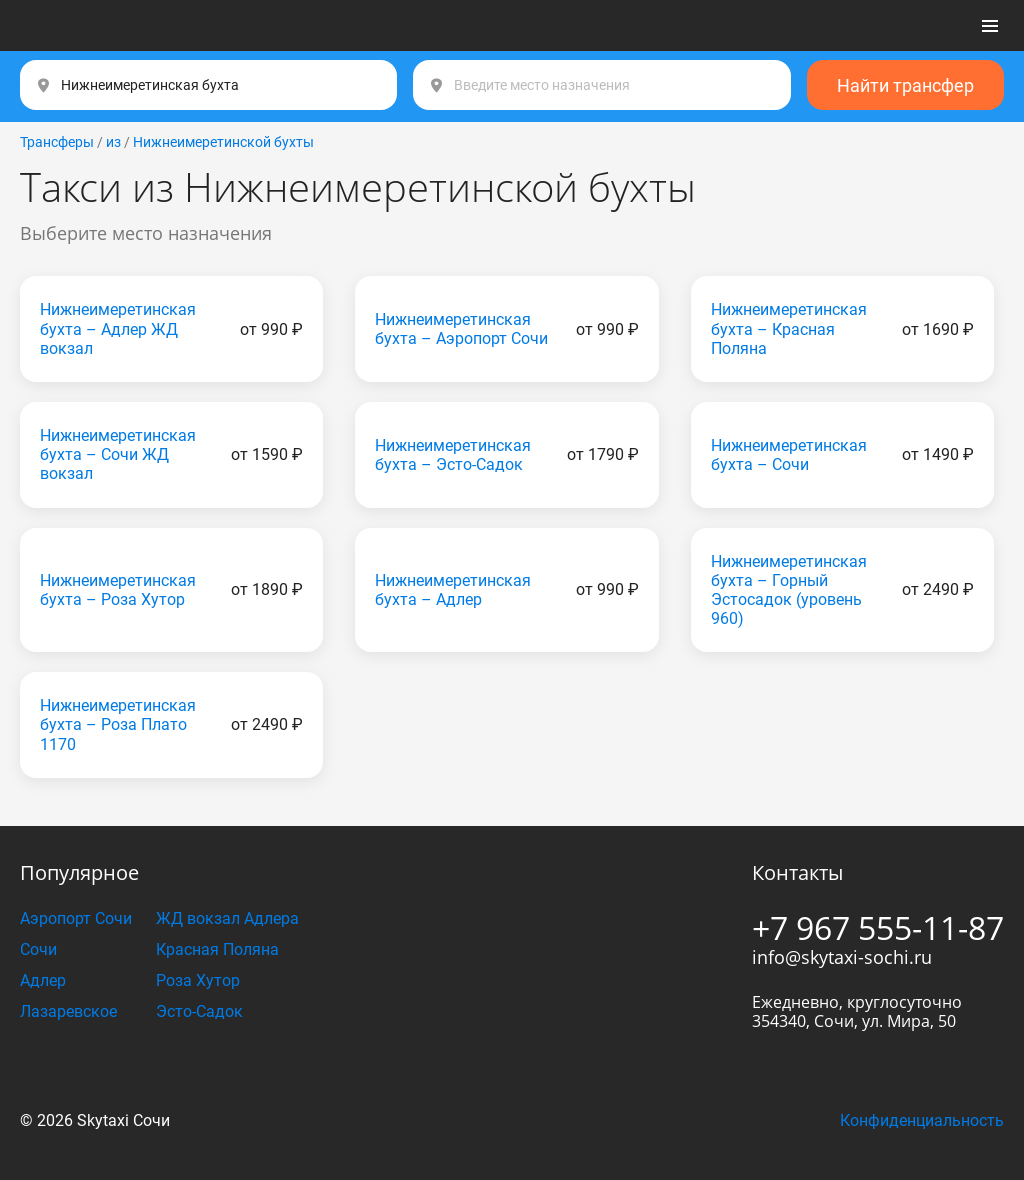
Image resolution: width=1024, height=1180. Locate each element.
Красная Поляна (217, 949)
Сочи (38, 949)
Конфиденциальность (922, 1120)
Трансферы (57, 142)
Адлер (43, 980)
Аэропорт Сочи (76, 918)
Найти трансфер (905, 85)
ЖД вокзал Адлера (227, 918)
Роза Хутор (198, 980)
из (113, 142)
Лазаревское (68, 1011)
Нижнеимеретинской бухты (223, 142)
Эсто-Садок (199, 1011)
